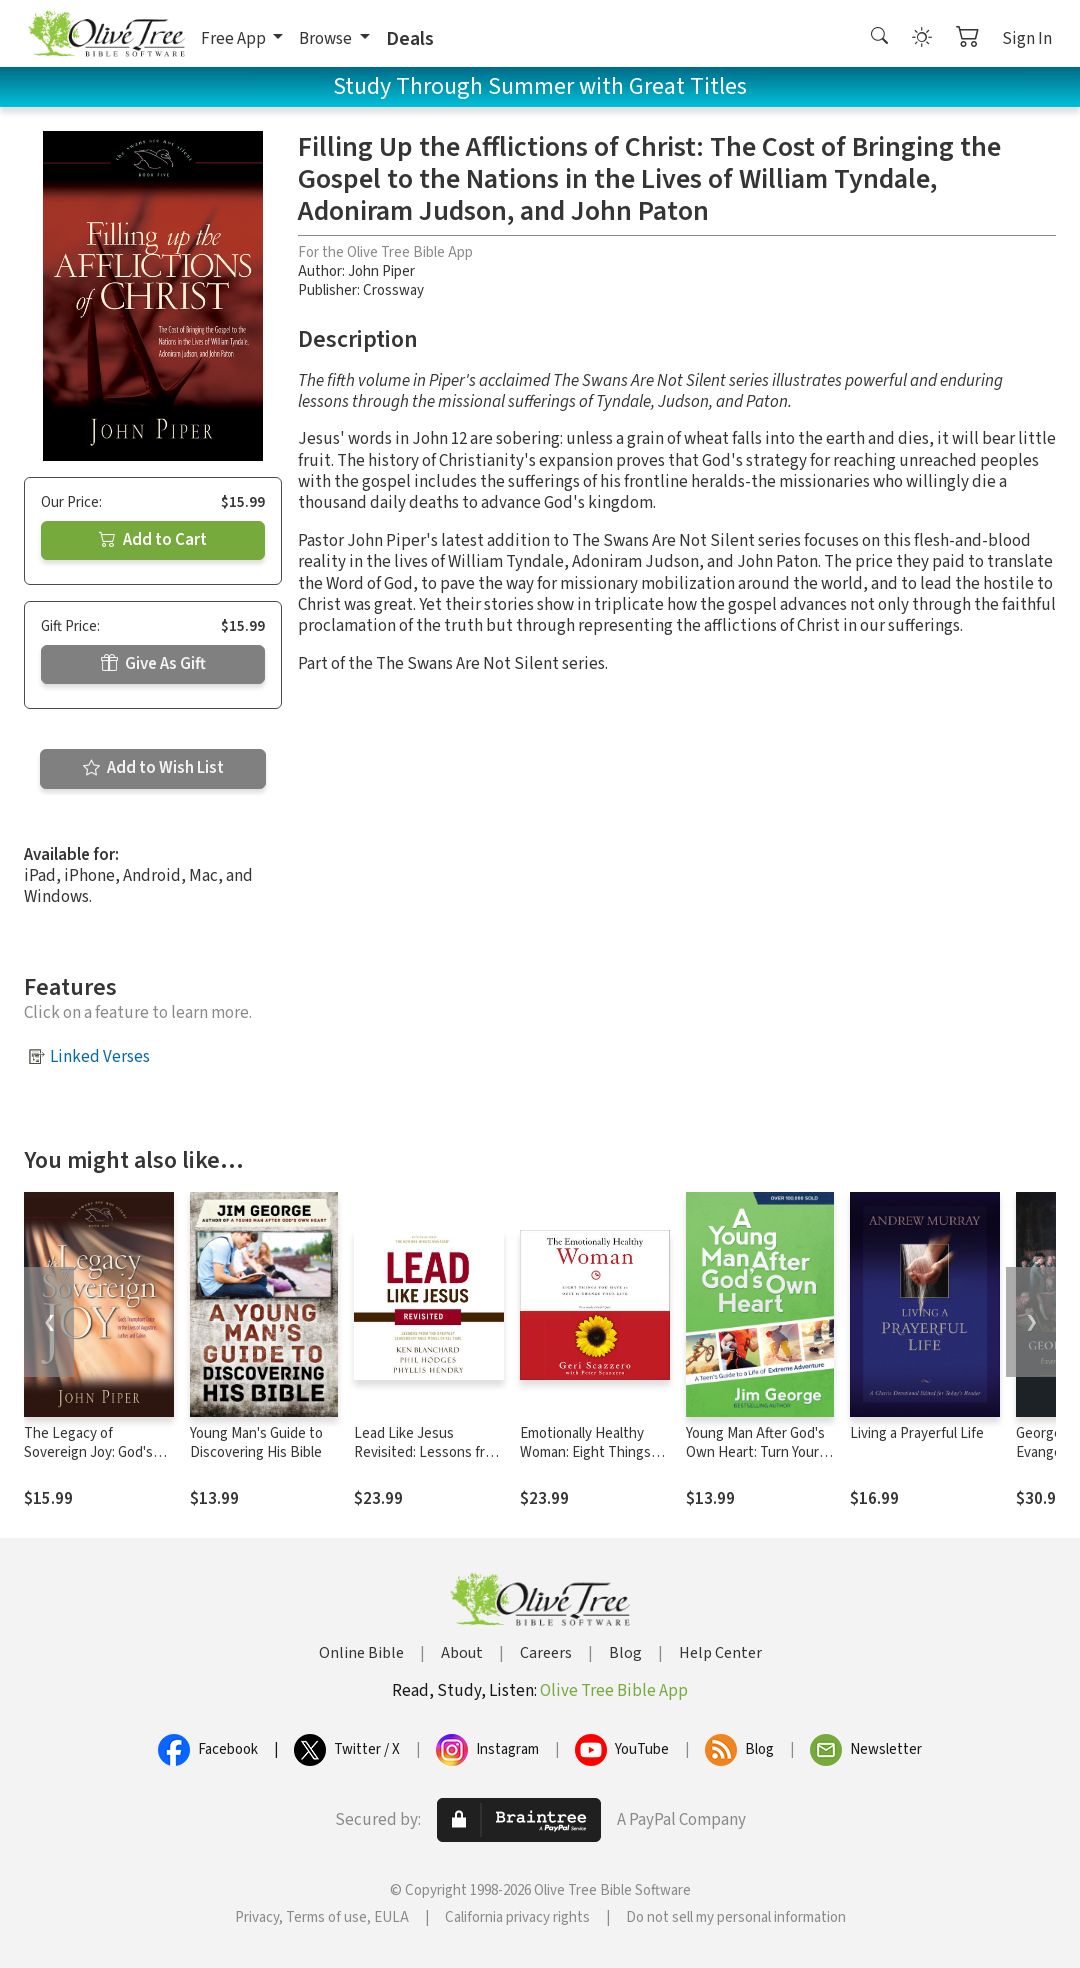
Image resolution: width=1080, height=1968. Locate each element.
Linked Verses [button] (100, 1057)
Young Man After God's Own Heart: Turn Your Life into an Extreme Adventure (755, 1462)
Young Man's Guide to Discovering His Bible (256, 1443)
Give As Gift (153, 664)
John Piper (381, 271)
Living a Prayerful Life (917, 1433)
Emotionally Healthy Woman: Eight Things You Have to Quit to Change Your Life (585, 1462)
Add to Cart (153, 540)
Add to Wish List (153, 768)
